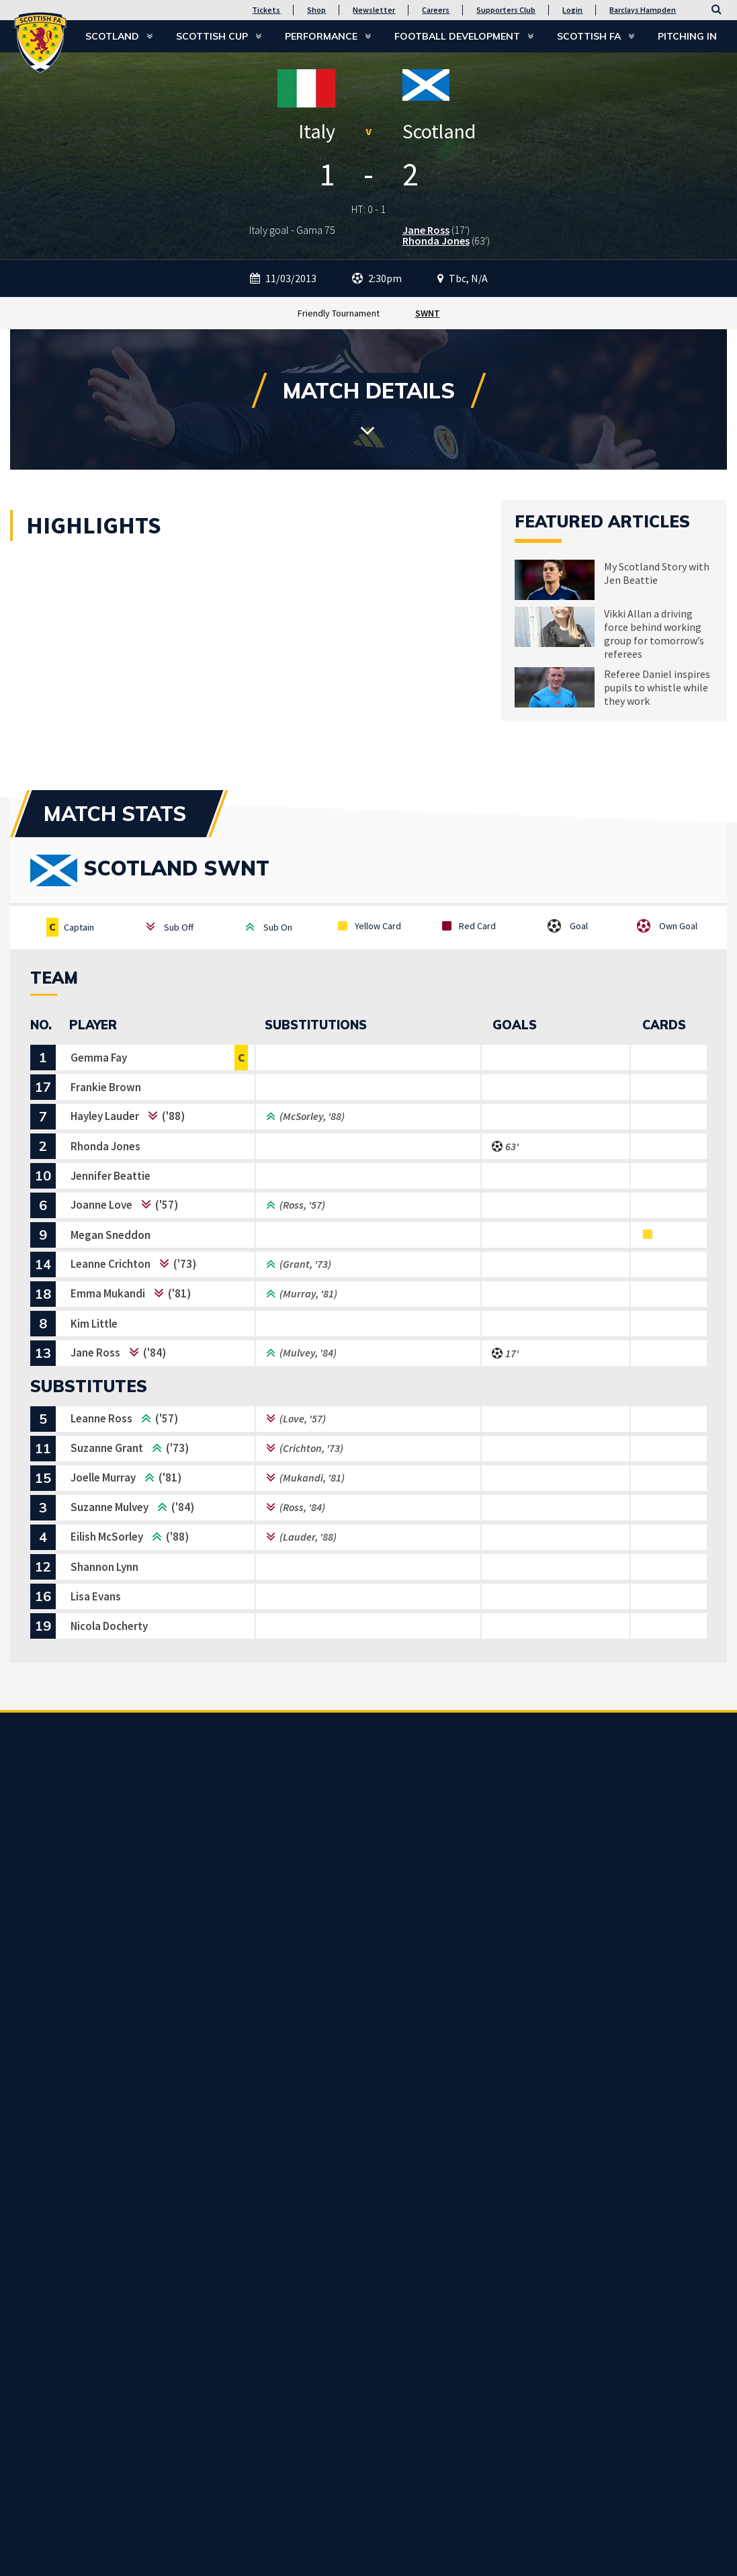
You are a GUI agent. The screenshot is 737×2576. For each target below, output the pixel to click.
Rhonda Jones (436, 240)
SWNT (427, 313)
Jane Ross (425, 230)
